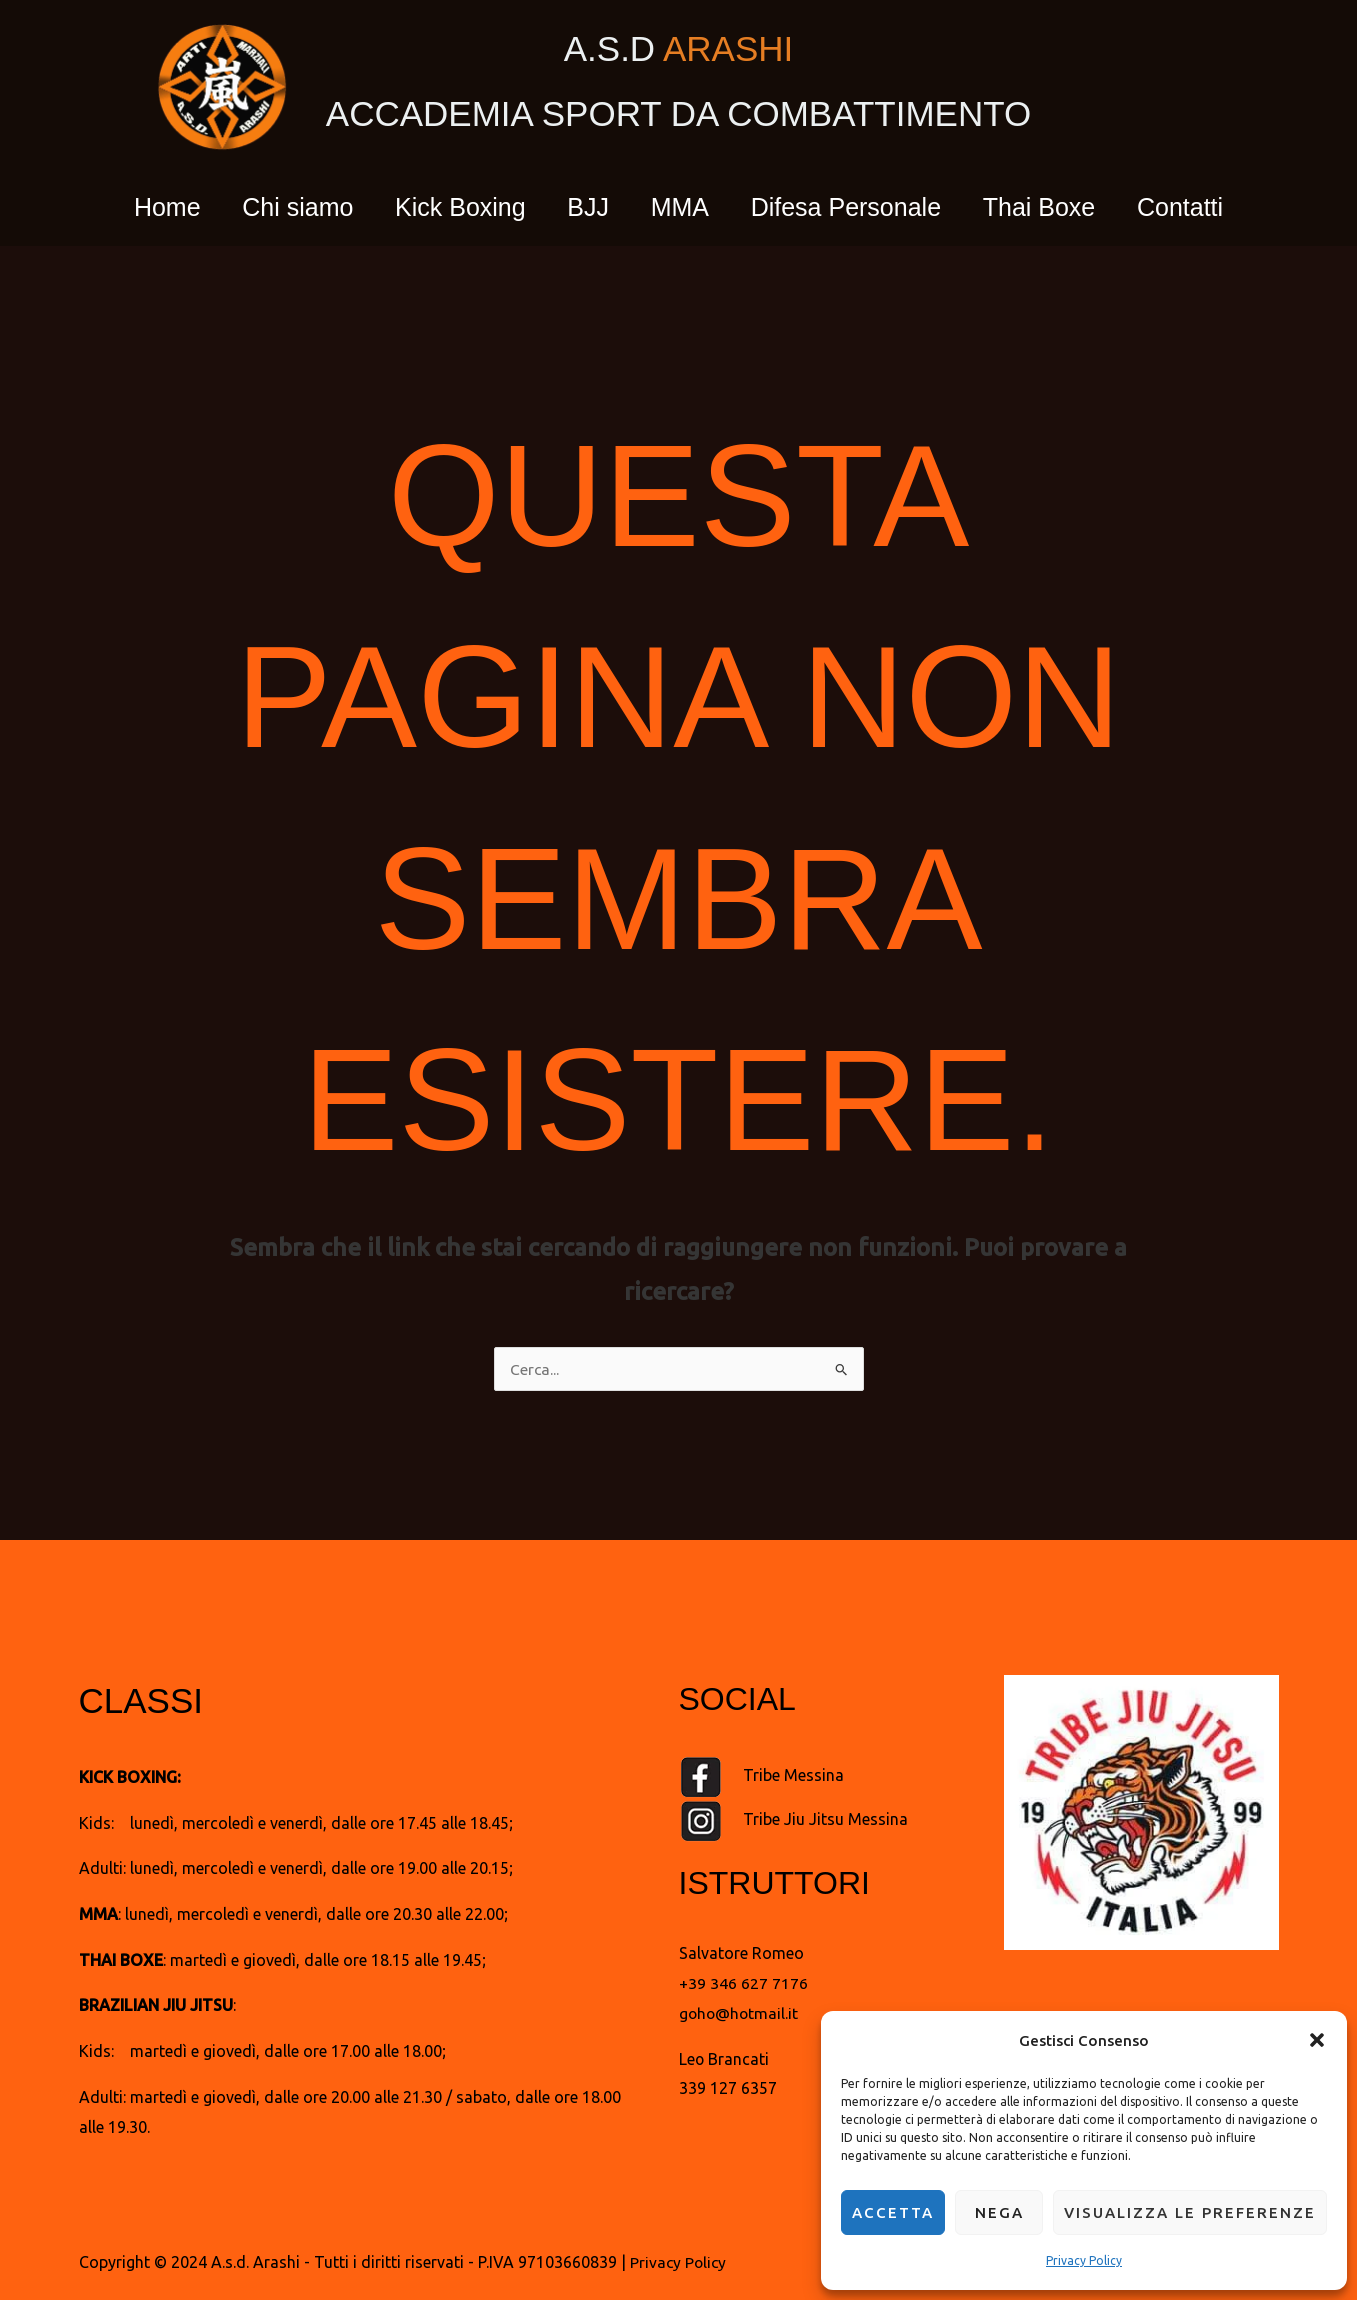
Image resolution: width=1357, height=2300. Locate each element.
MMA (684, 207)
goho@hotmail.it (740, 2013)
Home (138, 207)
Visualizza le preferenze (1190, 2212)
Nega (999, 2212)
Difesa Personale (858, 207)
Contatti (1209, 207)
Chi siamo (276, 207)
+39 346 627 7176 (743, 1983)
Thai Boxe (1060, 207)
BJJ (584, 207)
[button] (1317, 2035)
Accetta (893, 2212)
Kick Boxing (448, 207)
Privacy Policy (1084, 2260)
